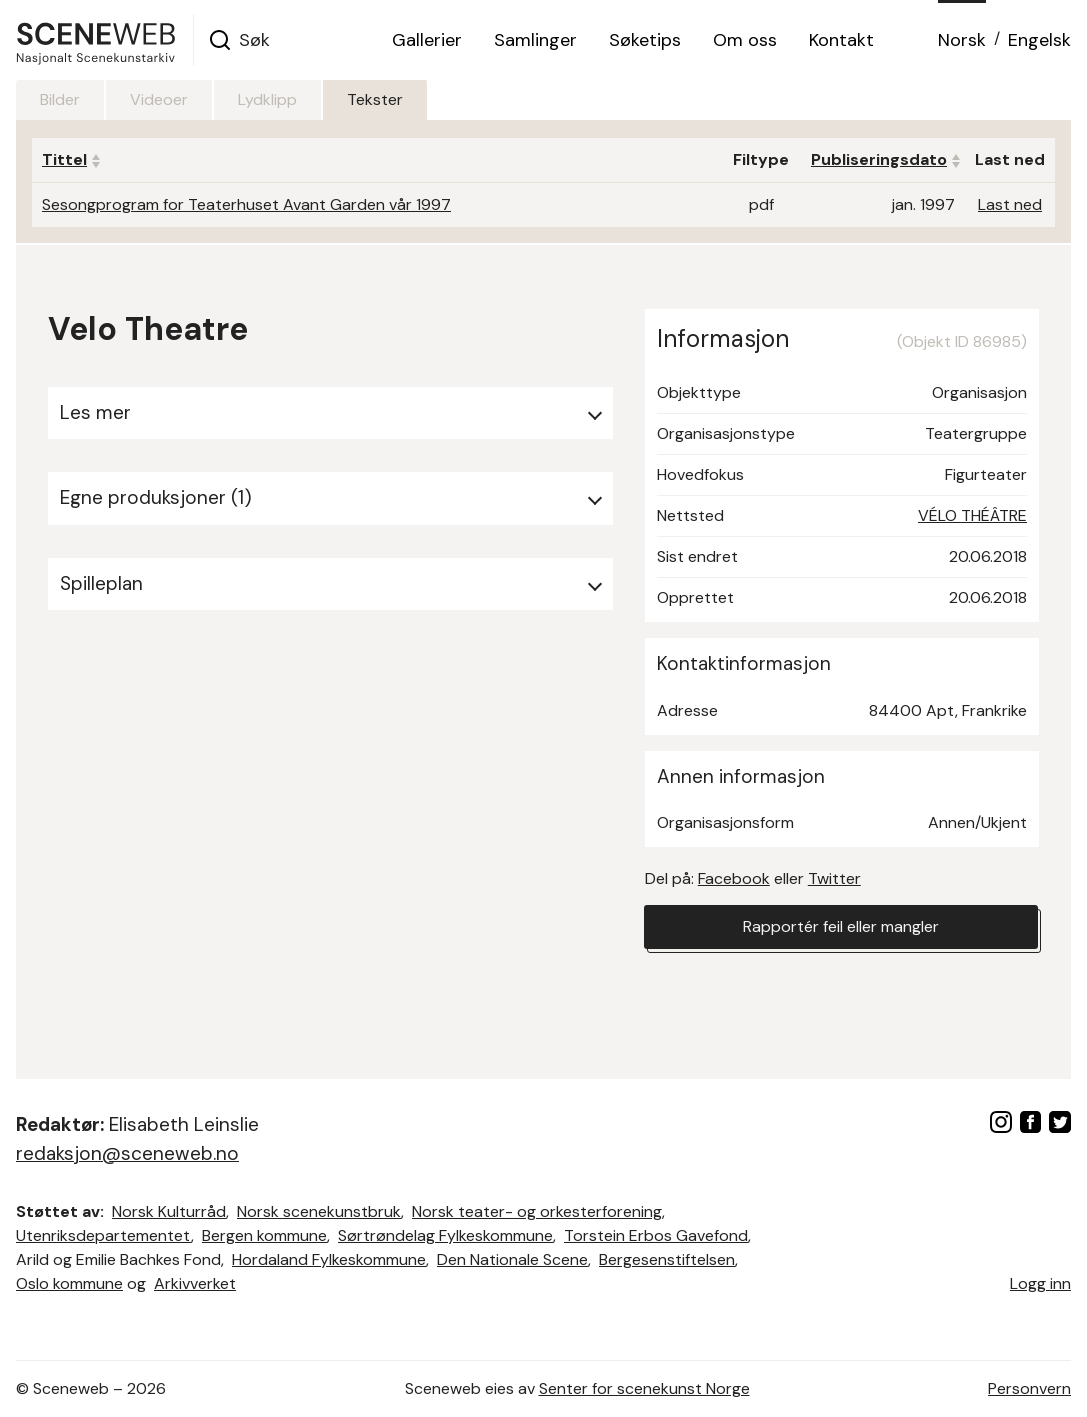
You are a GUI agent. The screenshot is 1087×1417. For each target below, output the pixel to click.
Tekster (375, 99)
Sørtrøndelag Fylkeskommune (445, 1235)
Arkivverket (195, 1283)
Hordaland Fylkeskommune (329, 1259)
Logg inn (1040, 1283)
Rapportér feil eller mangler (841, 926)
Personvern (1029, 1388)
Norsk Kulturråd (169, 1211)
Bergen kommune (264, 1235)
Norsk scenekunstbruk (319, 1211)
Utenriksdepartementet (103, 1235)
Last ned (1010, 204)
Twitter (834, 878)
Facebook (734, 878)
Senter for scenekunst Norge (644, 1388)
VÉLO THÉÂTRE (972, 515)
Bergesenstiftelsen (667, 1259)
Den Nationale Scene (512, 1259)
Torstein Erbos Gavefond (656, 1235)
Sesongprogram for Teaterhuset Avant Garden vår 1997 (246, 204)
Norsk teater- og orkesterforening (537, 1211)
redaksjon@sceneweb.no (127, 1153)
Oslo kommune (69, 1283)
